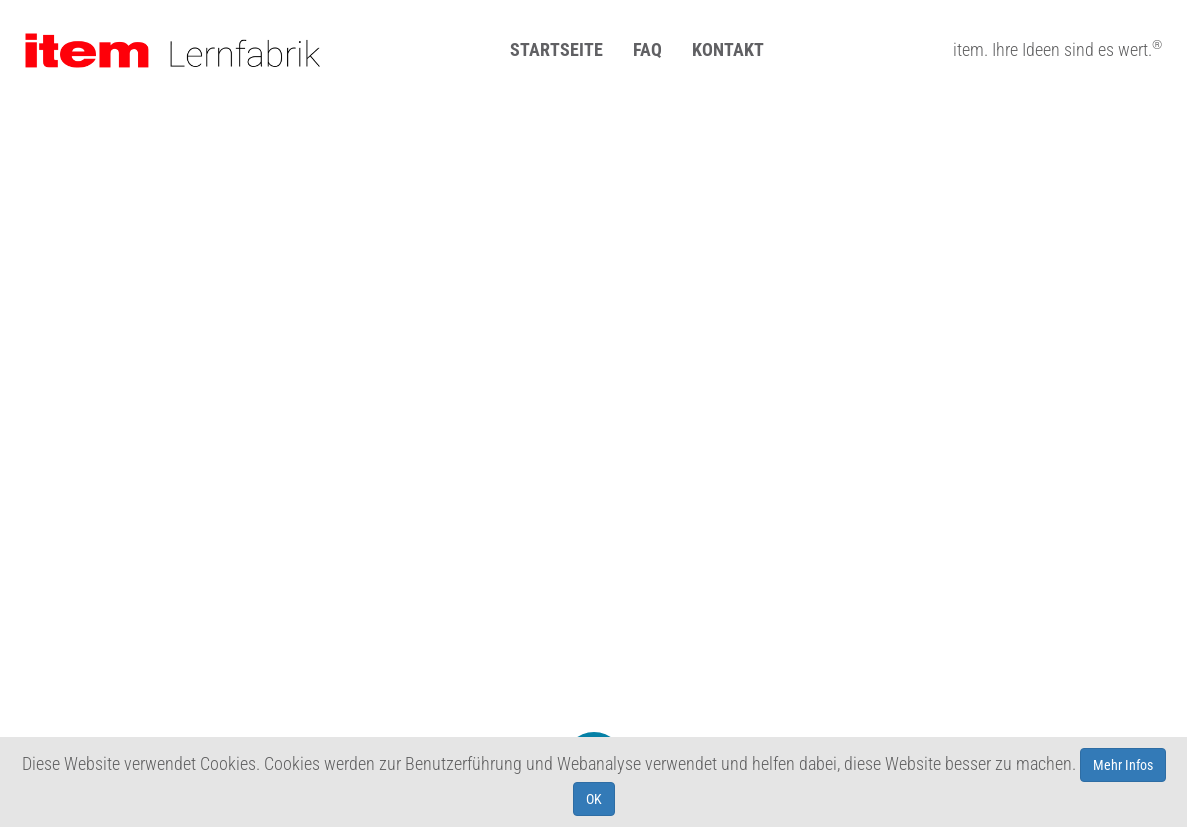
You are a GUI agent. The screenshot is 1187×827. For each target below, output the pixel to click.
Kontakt (728, 49)
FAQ (647, 49)
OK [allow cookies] (594, 799)
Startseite (556, 49)
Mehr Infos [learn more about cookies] (1123, 765)
